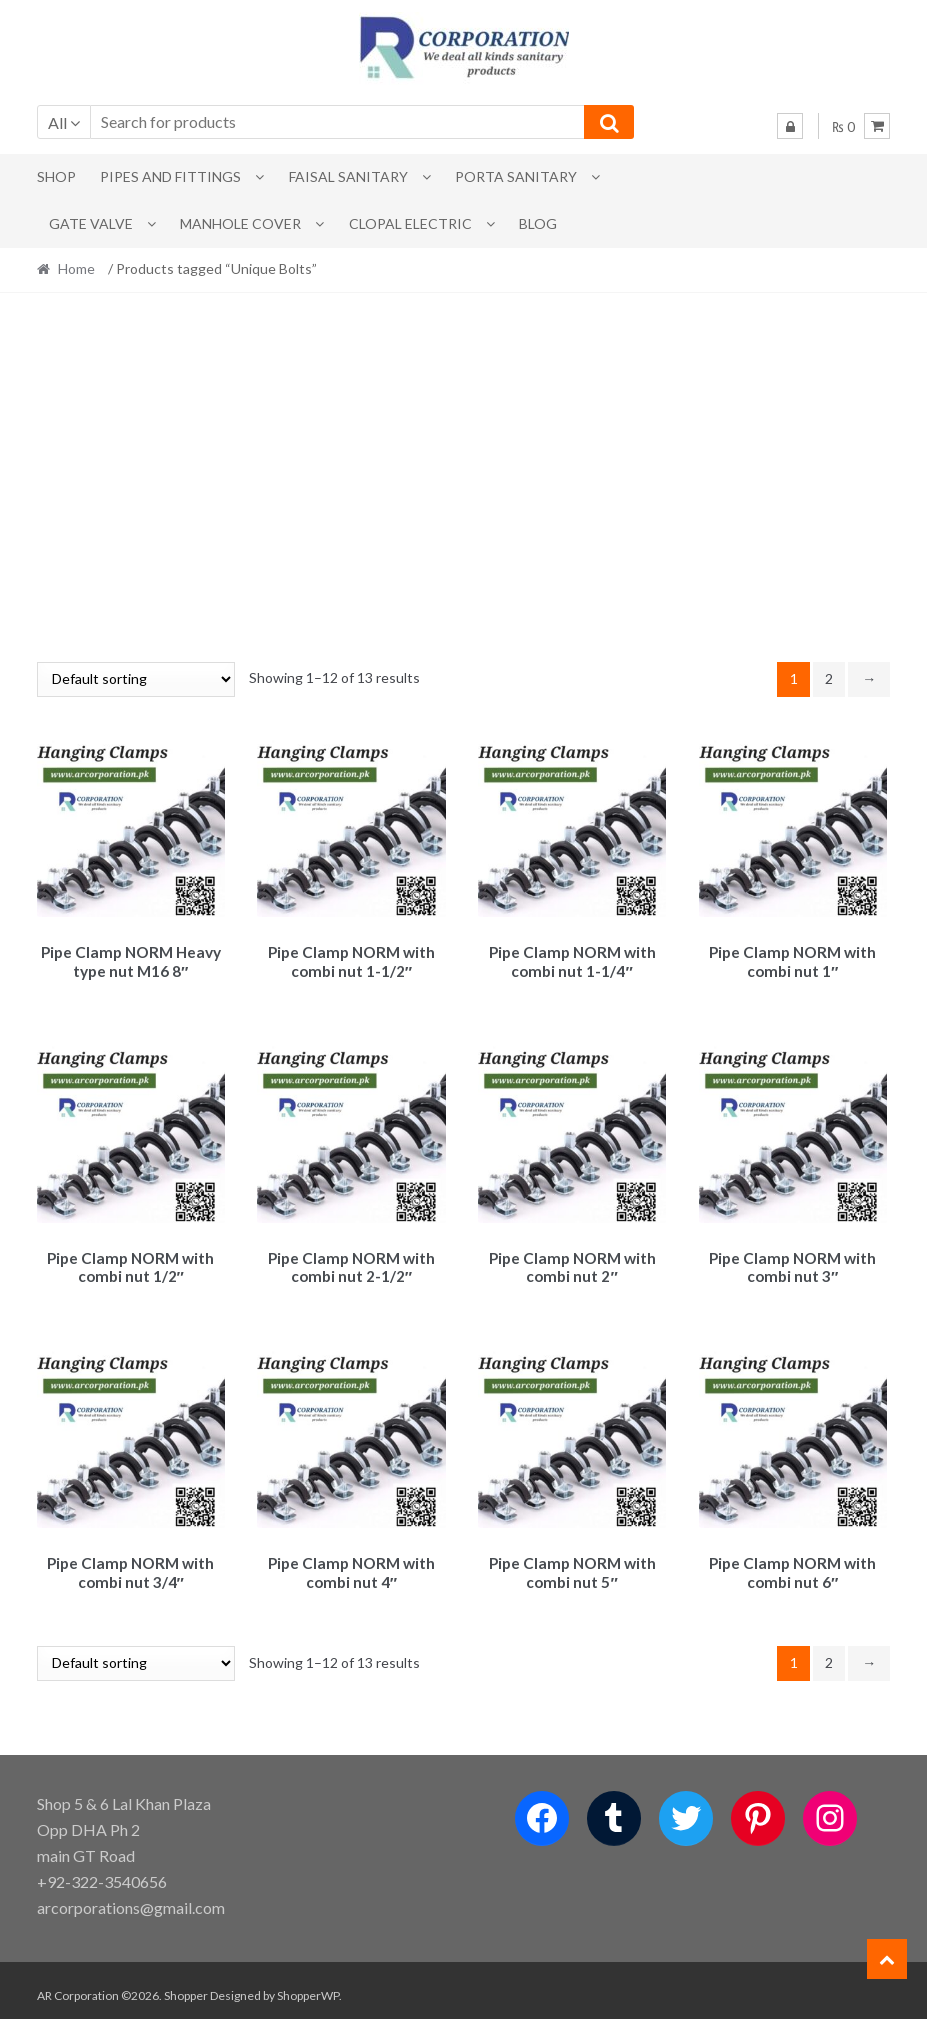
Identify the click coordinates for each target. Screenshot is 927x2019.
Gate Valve (91, 223)
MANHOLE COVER (240, 223)
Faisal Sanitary (348, 176)
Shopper (186, 1985)
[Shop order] (136, 679)
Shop (56, 176)
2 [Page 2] (829, 678)
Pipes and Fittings (170, 176)
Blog (538, 223)
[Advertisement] (464, 477)
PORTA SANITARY (516, 176)
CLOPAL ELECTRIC (410, 223)
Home (76, 268)
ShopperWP (308, 1985)
